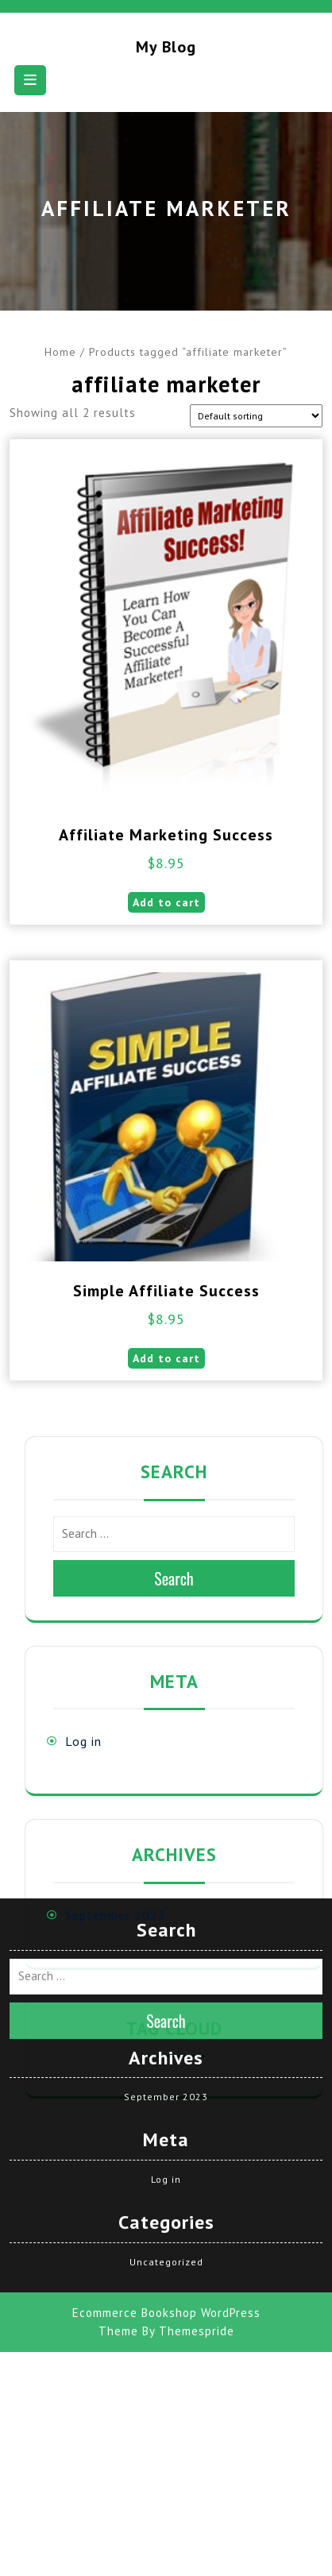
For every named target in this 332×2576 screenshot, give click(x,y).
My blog (166, 47)
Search (174, 1578)
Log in (83, 1741)
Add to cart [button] (166, 902)
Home (60, 352)
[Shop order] (256, 415)
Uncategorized (166, 2132)
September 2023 (115, 1915)
